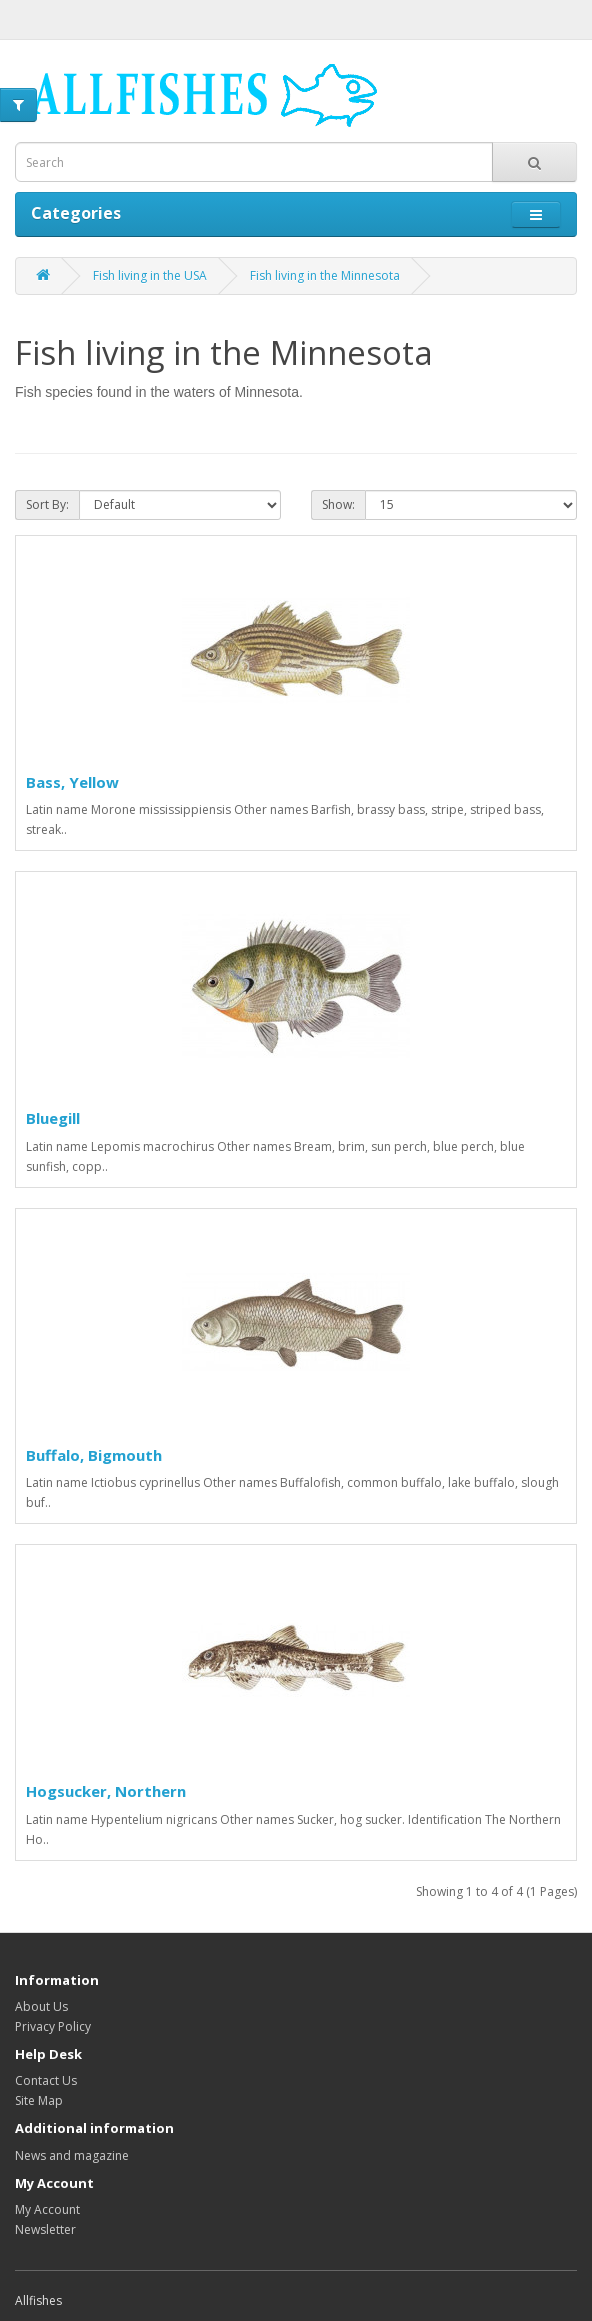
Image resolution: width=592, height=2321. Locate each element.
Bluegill (53, 1118)
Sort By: (47, 504)
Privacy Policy (53, 2026)
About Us (41, 2006)
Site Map (39, 2100)
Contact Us (46, 2080)
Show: (338, 504)
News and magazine (72, 2155)
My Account (47, 2209)
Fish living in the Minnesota (325, 275)
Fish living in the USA (150, 275)
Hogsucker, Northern (106, 1791)
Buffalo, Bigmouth (94, 1455)
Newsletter (45, 2229)
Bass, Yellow (72, 782)
